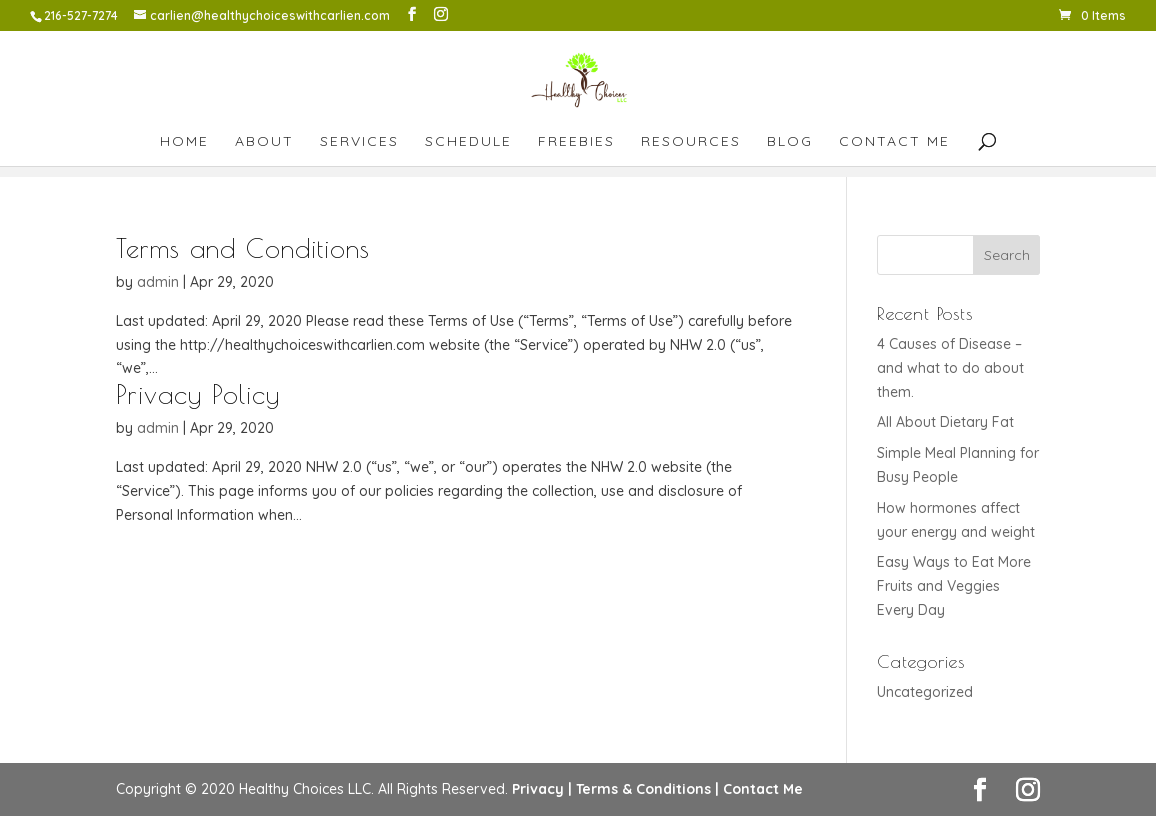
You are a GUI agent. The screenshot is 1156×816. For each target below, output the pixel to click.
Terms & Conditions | (647, 789)
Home (184, 142)
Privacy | (542, 789)
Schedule (468, 142)
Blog (790, 142)
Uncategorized (925, 692)
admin (158, 282)
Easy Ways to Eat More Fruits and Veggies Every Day (954, 586)
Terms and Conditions (243, 248)
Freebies (576, 142)
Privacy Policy (198, 394)
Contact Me (894, 142)
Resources (691, 142)
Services (359, 142)
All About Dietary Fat (945, 422)
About (264, 142)
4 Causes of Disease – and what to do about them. (950, 368)
